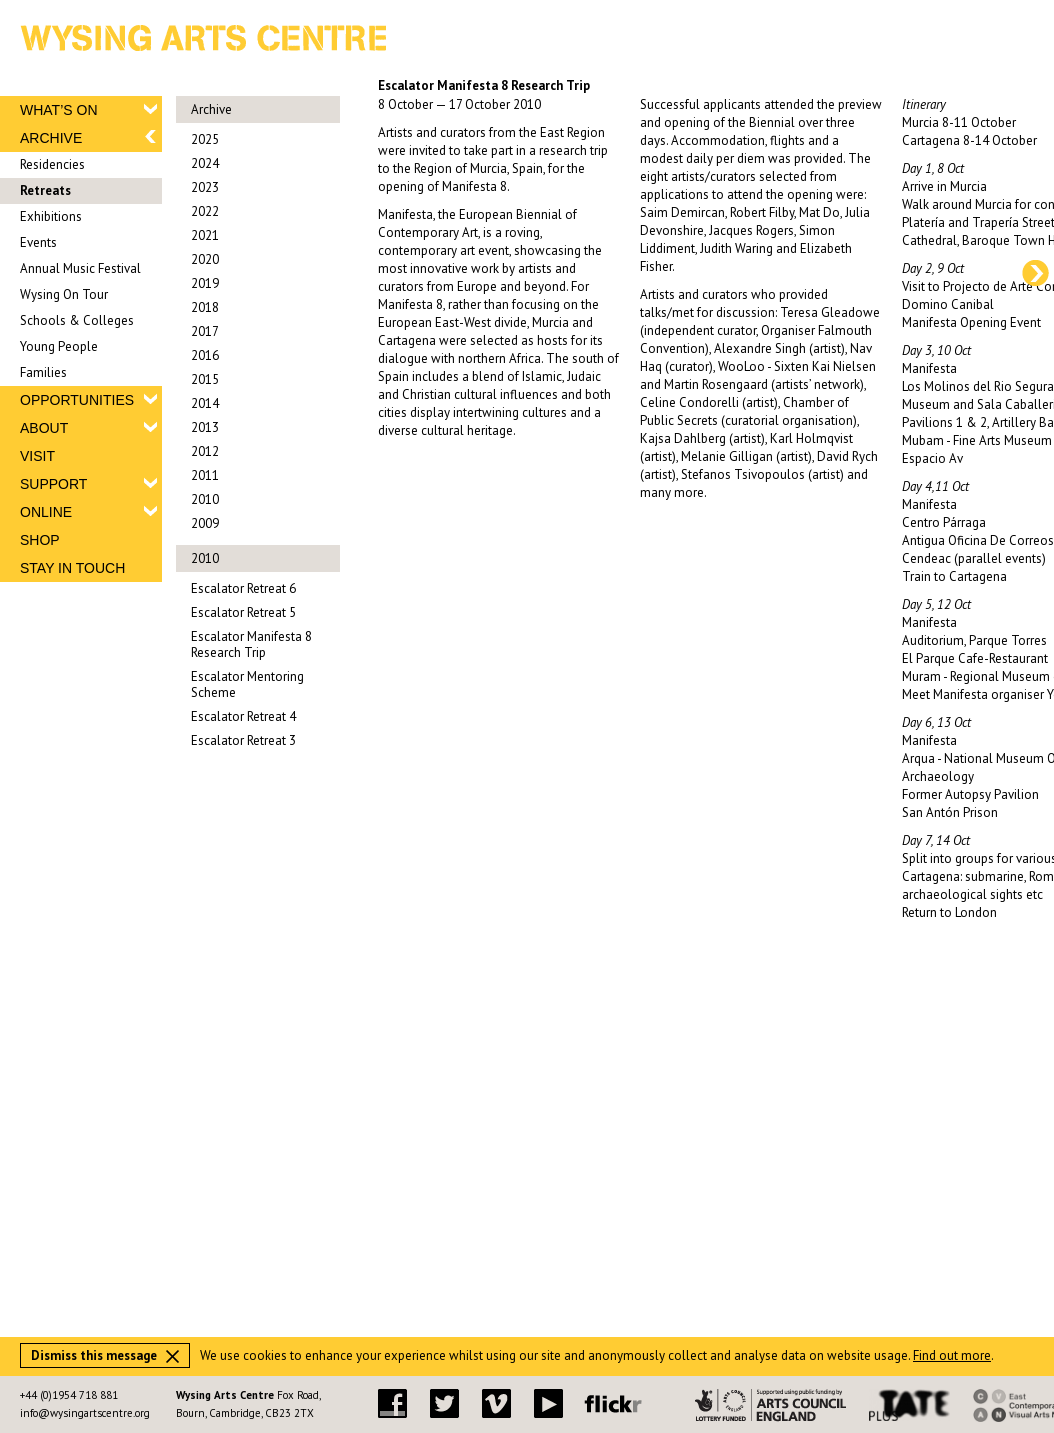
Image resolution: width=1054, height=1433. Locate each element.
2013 (205, 427)
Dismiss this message (105, 1355)
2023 (205, 187)
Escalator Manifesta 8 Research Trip (251, 644)
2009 (205, 523)
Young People (59, 346)
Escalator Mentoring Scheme (247, 684)
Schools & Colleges (77, 320)
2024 (205, 163)
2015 (205, 379)
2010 (205, 499)
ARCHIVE (51, 138)
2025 (205, 139)
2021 (205, 235)
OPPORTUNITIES (77, 400)
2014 (205, 403)
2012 (205, 451)
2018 (205, 307)
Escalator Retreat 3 (243, 740)
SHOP (40, 540)
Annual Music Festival (80, 268)
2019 (205, 283)
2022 (205, 211)
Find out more (952, 1355)
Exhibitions (51, 216)
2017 (205, 331)
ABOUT (44, 428)
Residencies (52, 164)
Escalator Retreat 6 (243, 588)
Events (38, 242)
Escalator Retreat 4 (243, 716)
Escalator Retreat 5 (243, 612)
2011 (205, 475)
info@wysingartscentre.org (85, 1413)
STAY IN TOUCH (72, 568)
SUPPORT (53, 484)
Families (43, 372)
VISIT (37, 456)
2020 (205, 259)
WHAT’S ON (59, 110)
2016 (205, 355)
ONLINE (46, 512)
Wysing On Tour (64, 294)
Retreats (45, 190)
